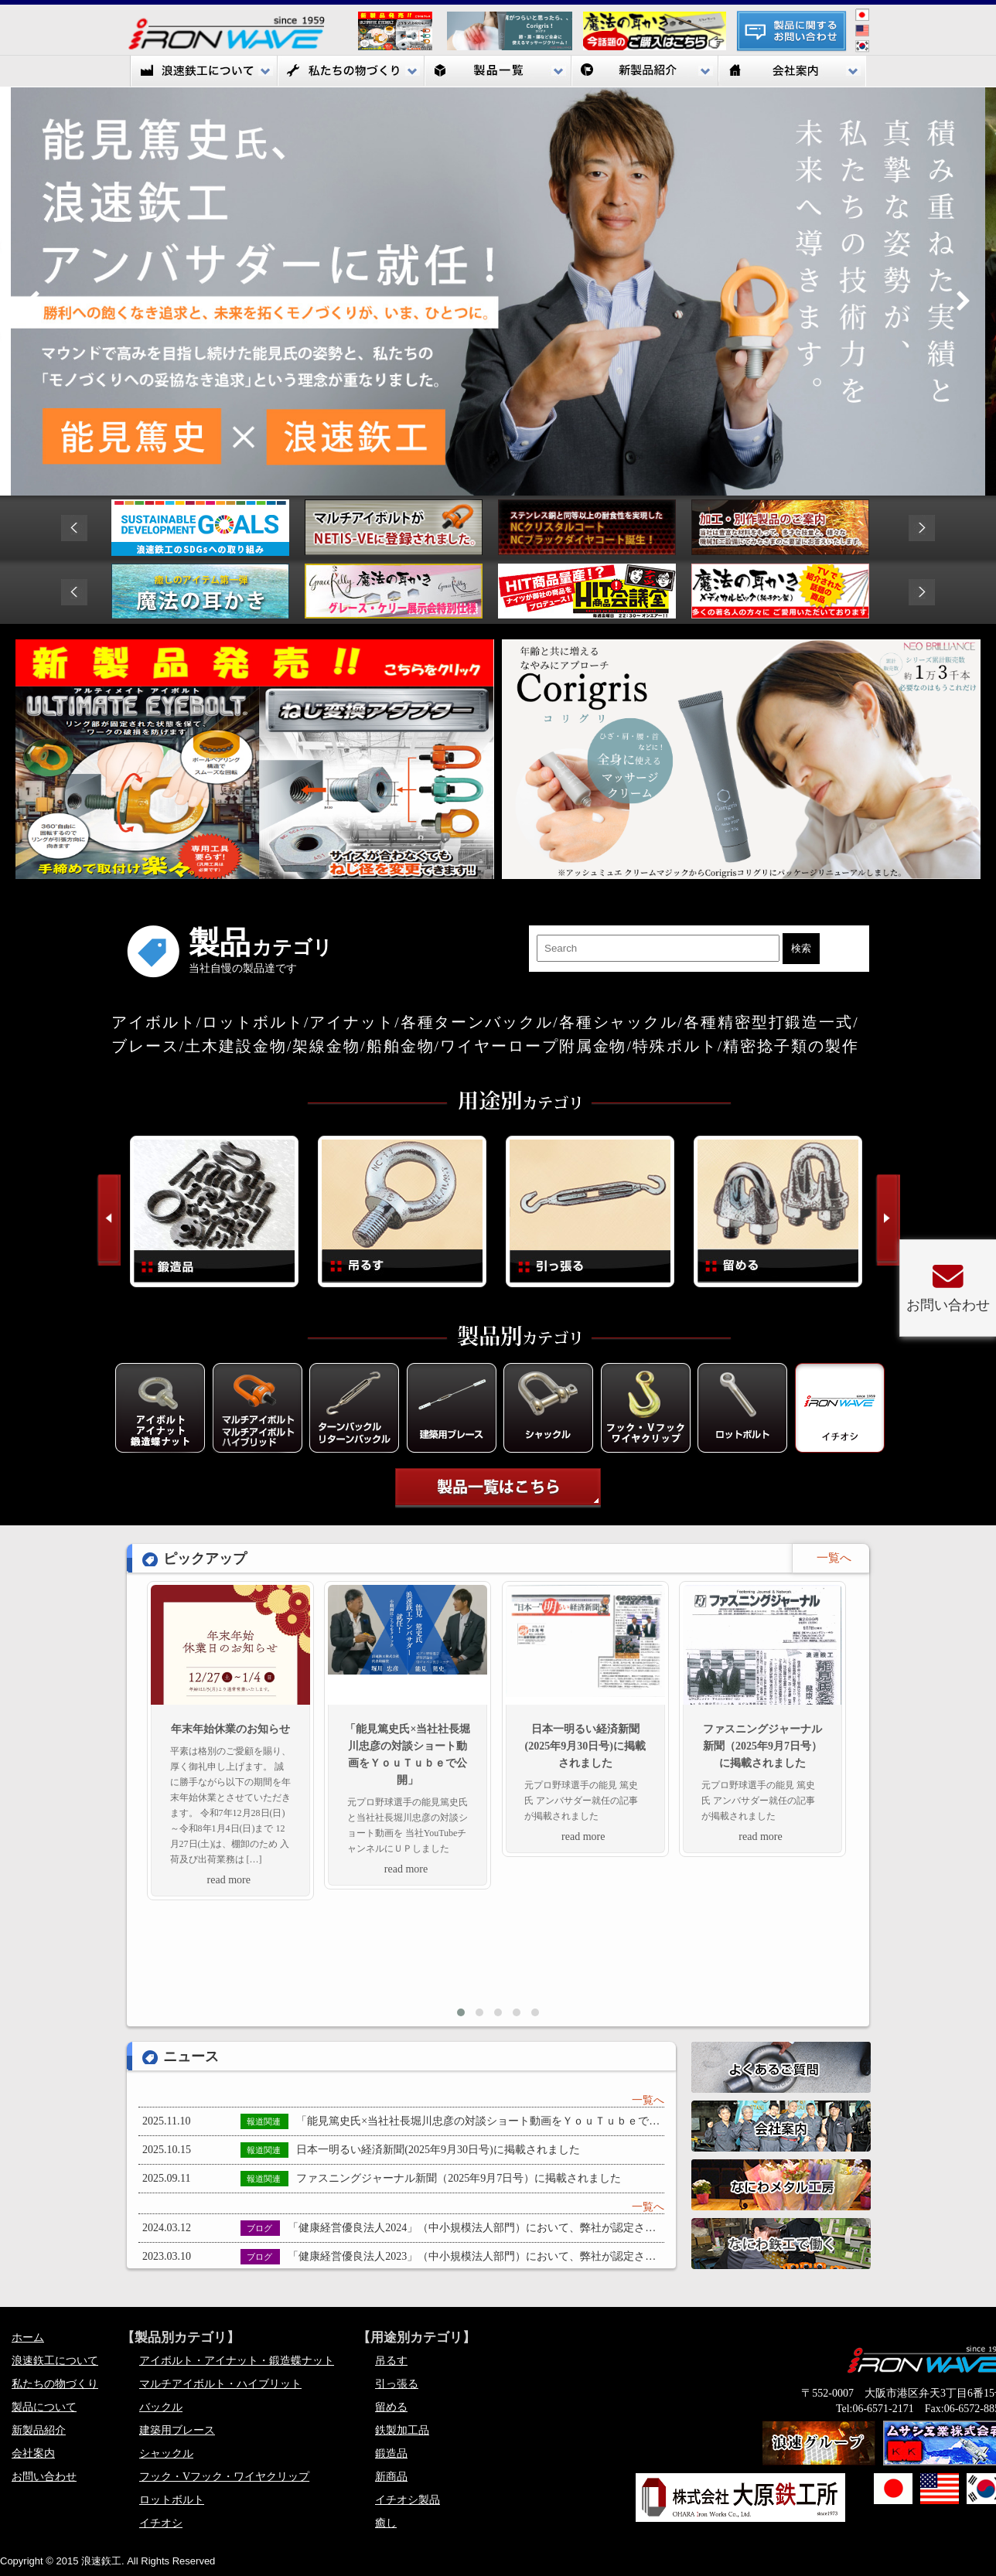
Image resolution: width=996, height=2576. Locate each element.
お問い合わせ (44, 2476)
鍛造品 (391, 2453)
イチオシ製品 (407, 2500)
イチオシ (160, 2523)
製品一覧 (498, 71)
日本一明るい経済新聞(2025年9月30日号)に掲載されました (585, 1746)
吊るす (391, 2360)
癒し (386, 2523)
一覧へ (648, 2100)
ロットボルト (171, 2500)
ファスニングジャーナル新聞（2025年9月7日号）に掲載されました (762, 1746)
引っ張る (396, 2384)
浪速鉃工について (204, 71)
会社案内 (791, 71)
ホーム (28, 2337)
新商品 (391, 2476)
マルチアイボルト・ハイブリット (220, 2384)
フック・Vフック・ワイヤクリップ (224, 2476)
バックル (160, 2407)
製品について (44, 2407)
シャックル (166, 2453)
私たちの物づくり (351, 71)
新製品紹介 (644, 71)
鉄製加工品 (402, 2430)
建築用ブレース (177, 2430)
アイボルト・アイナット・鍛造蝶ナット (236, 2360)
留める (391, 2407)
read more (229, 1880)
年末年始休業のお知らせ (230, 1729)
